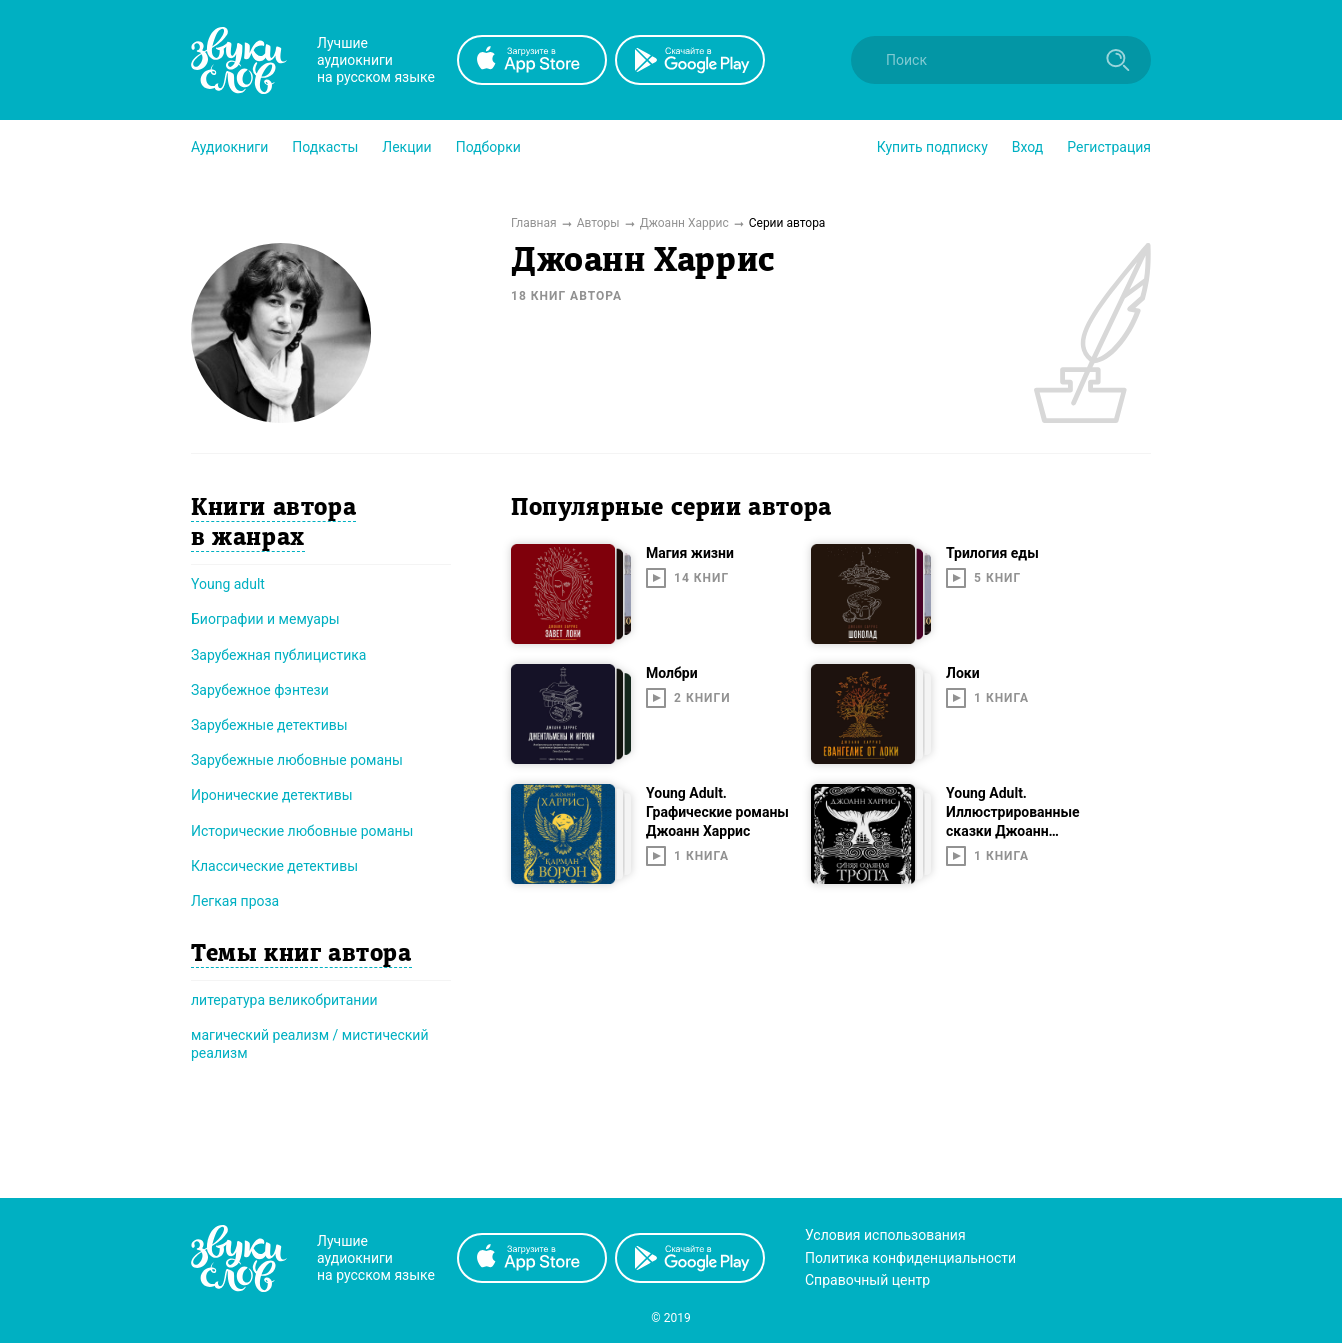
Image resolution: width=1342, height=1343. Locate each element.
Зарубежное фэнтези (260, 690)
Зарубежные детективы (269, 725)
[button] (229, 147)
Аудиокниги (229, 147)
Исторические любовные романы (302, 831)
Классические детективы (274, 866)
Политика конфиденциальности (910, 1258)
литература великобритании (284, 1000)
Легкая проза (235, 901)
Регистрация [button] (1109, 147)
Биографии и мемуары (265, 619)
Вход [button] (1027, 147)
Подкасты (325, 147)
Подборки (488, 147)
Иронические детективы (272, 795)
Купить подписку (932, 147)
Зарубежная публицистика (278, 655)
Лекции (406, 147)
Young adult (228, 584)
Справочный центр (867, 1280)
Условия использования (885, 1235)
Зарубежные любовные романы (297, 760)
